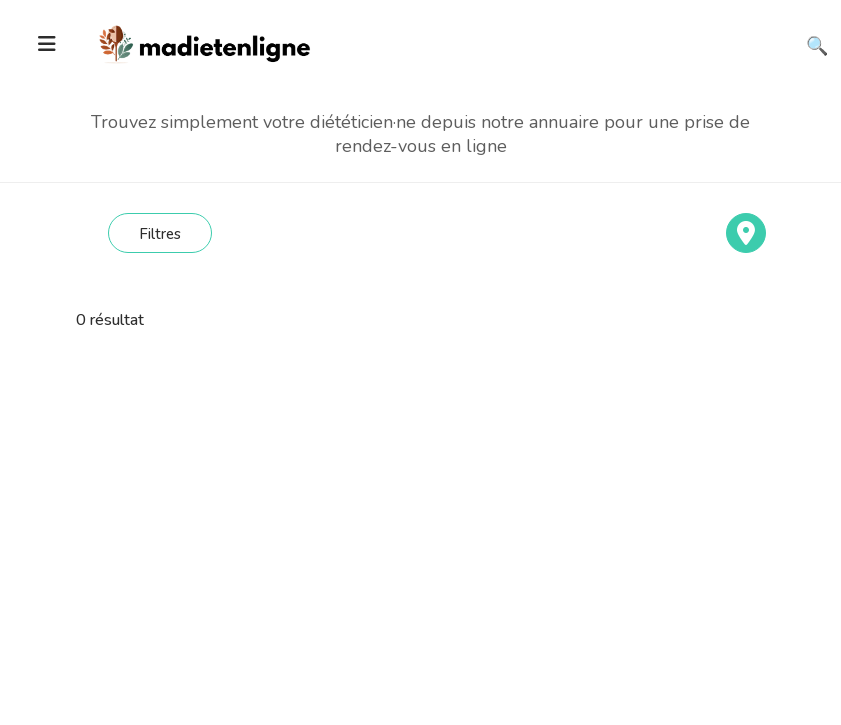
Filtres (160, 234)
